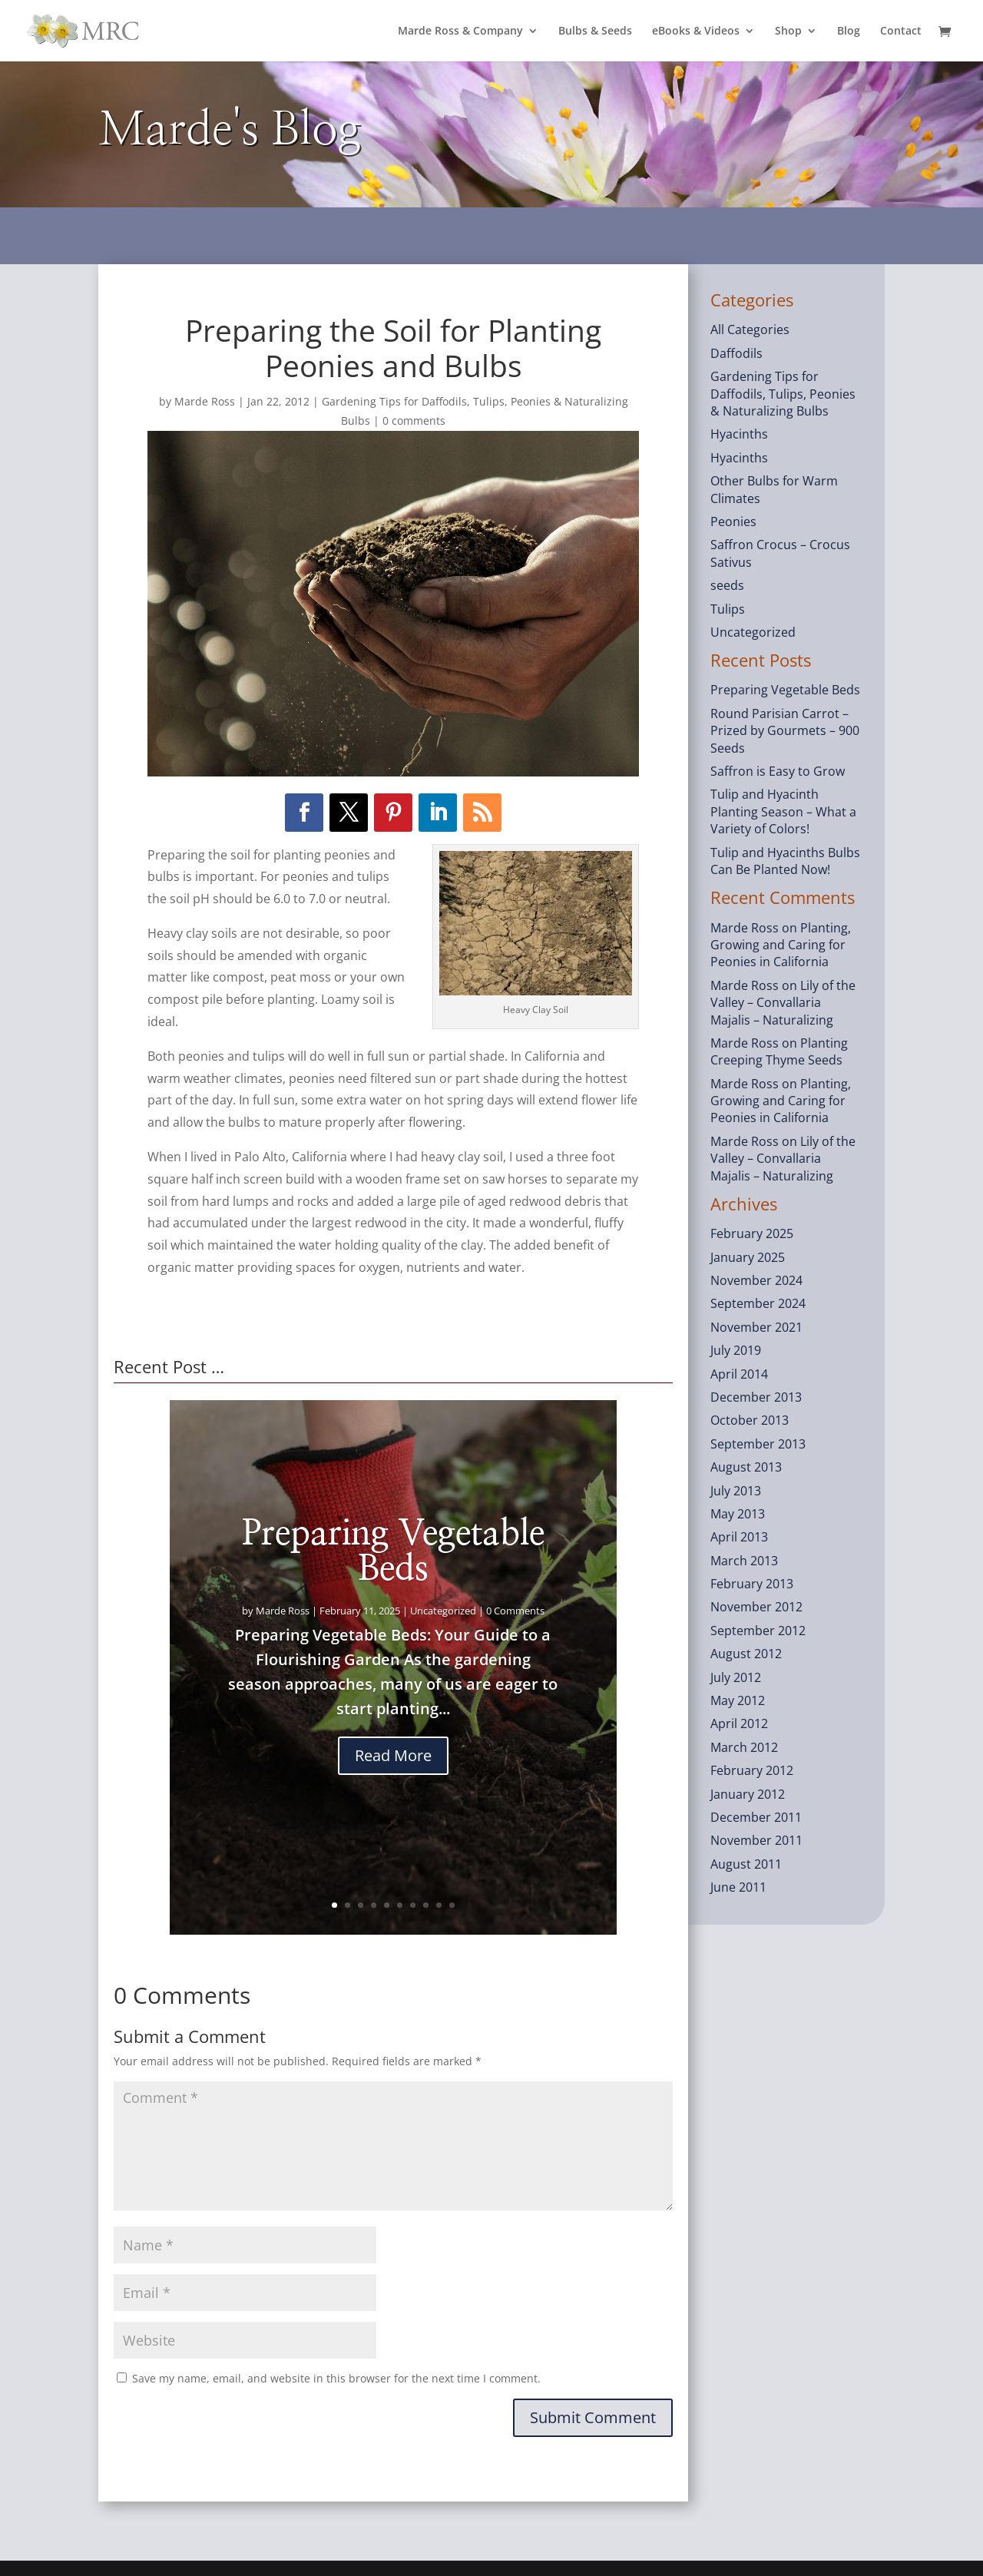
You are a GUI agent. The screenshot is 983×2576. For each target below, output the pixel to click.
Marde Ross (204, 401)
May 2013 (737, 1513)
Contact (901, 31)
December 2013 (756, 1397)
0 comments (413, 420)
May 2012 (737, 1700)
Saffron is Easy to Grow (777, 771)
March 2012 (744, 1747)
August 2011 (746, 1864)
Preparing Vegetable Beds (393, 1551)
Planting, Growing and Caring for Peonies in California (780, 945)
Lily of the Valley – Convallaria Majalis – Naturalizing (783, 1002)
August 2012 (746, 1653)
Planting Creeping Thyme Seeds (779, 1051)
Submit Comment (593, 2417)
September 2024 (758, 1303)
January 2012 (747, 1794)
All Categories (749, 329)
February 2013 (751, 1583)
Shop (788, 31)
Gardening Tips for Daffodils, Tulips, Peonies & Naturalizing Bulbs (783, 393)
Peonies (733, 521)
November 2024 (756, 1280)
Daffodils (736, 353)
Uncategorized (443, 1610)
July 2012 (735, 1677)
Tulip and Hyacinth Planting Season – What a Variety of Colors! (783, 811)
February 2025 (751, 1233)
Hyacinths (739, 433)
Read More (393, 1755)
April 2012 (739, 1723)
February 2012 (751, 1770)
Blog (848, 31)
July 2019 (735, 1350)
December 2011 (756, 1817)
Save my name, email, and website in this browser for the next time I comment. (336, 2378)
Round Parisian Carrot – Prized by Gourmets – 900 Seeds (784, 731)
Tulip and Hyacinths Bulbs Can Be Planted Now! (785, 861)
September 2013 (758, 1443)
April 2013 (739, 1536)
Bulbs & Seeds (595, 31)
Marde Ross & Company (460, 31)
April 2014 (739, 1374)
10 (452, 1905)
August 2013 (746, 1467)
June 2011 (738, 1887)
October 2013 (749, 1420)
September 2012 (758, 1630)
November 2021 (756, 1327)
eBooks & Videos (696, 31)
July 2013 (735, 1490)
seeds (727, 585)
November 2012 (756, 1606)
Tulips (727, 609)
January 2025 (747, 1257)
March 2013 (744, 1560)
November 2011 (756, 1840)
